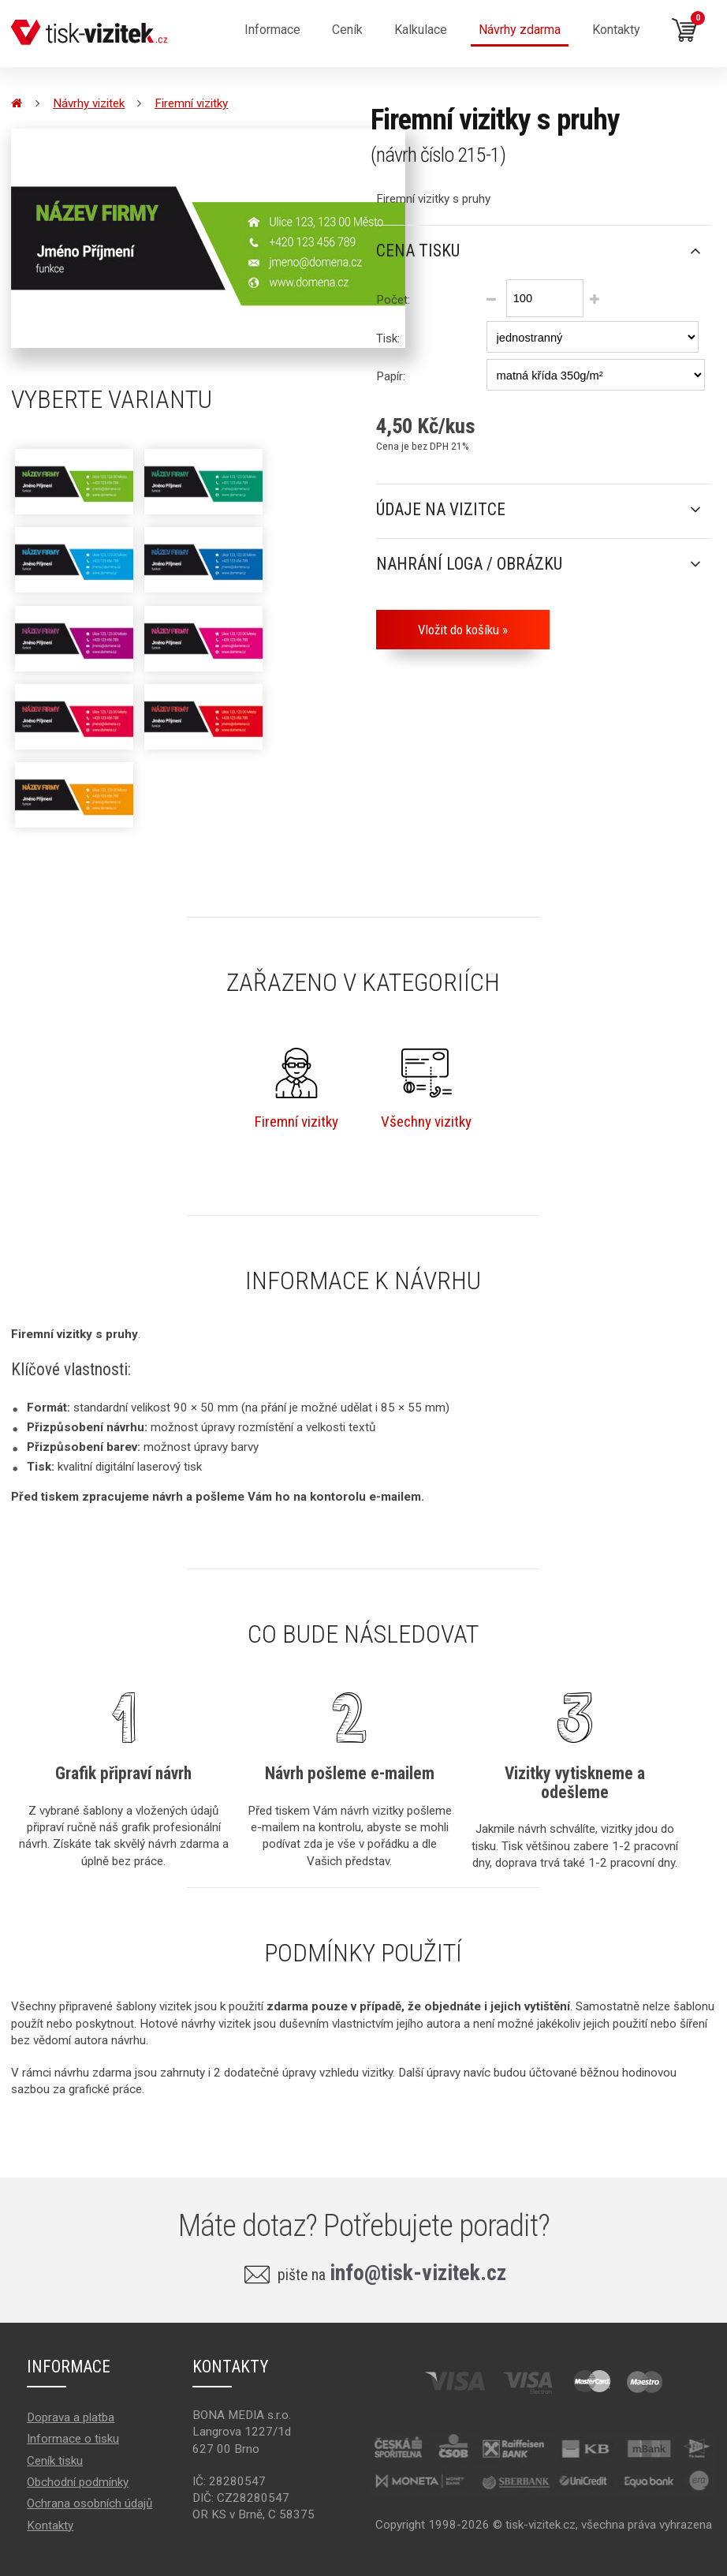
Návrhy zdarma (520, 29)
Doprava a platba (70, 2417)
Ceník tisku (55, 2461)
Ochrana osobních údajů (89, 2503)
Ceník (347, 29)
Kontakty (616, 29)
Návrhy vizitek (89, 103)
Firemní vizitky (191, 103)
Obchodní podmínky (78, 2482)
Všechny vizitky (426, 1089)
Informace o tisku (73, 2439)
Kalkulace (420, 29)
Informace (272, 29)
